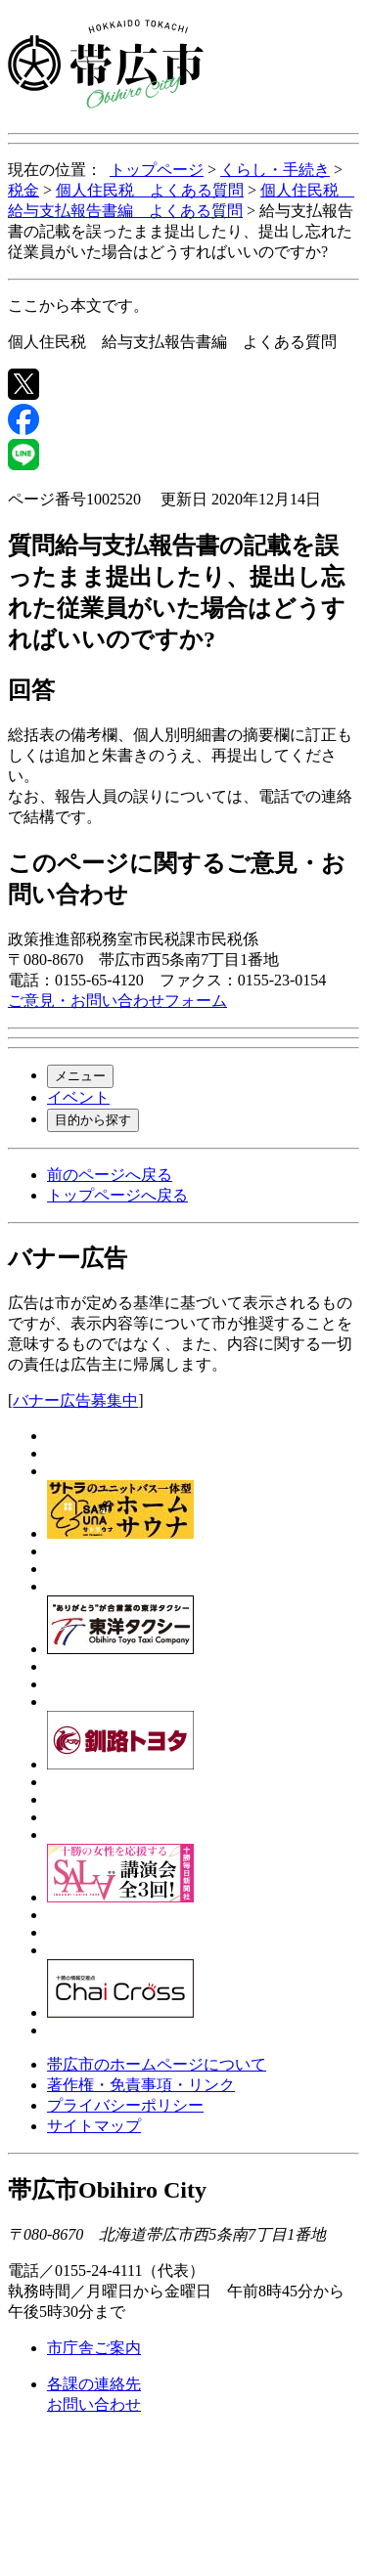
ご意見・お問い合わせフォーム (117, 1000)
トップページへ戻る (117, 1195)
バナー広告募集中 (75, 1400)
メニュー (80, 1076)
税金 (23, 190)
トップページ (157, 169)
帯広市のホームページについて (156, 2064)
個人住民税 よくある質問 (150, 190)
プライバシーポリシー (125, 2105)
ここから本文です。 (78, 305)
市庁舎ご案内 (94, 2347)
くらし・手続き (275, 169)
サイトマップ (94, 2126)
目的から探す (93, 1120)
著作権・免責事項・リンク (141, 2084)
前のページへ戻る (109, 1174)
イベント (78, 1097)
